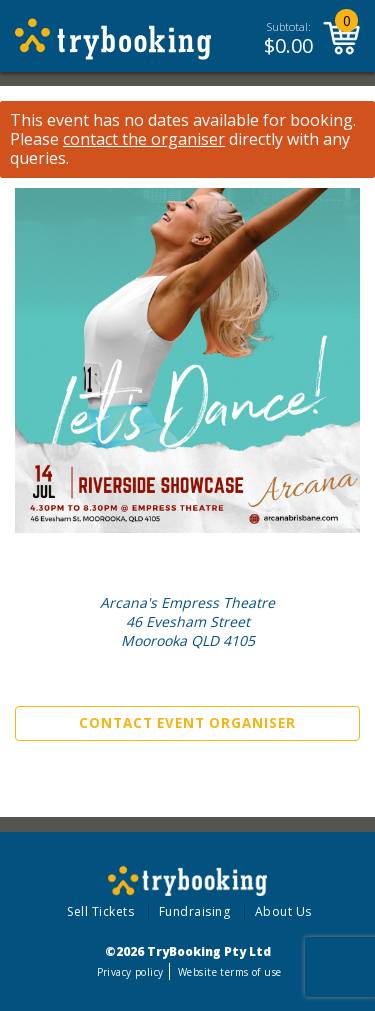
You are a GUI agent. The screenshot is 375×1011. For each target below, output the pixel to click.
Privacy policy (130, 972)
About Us (283, 911)
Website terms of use (229, 972)
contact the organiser (144, 139)
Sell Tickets (100, 911)
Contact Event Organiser (187, 723)
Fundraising (195, 911)
